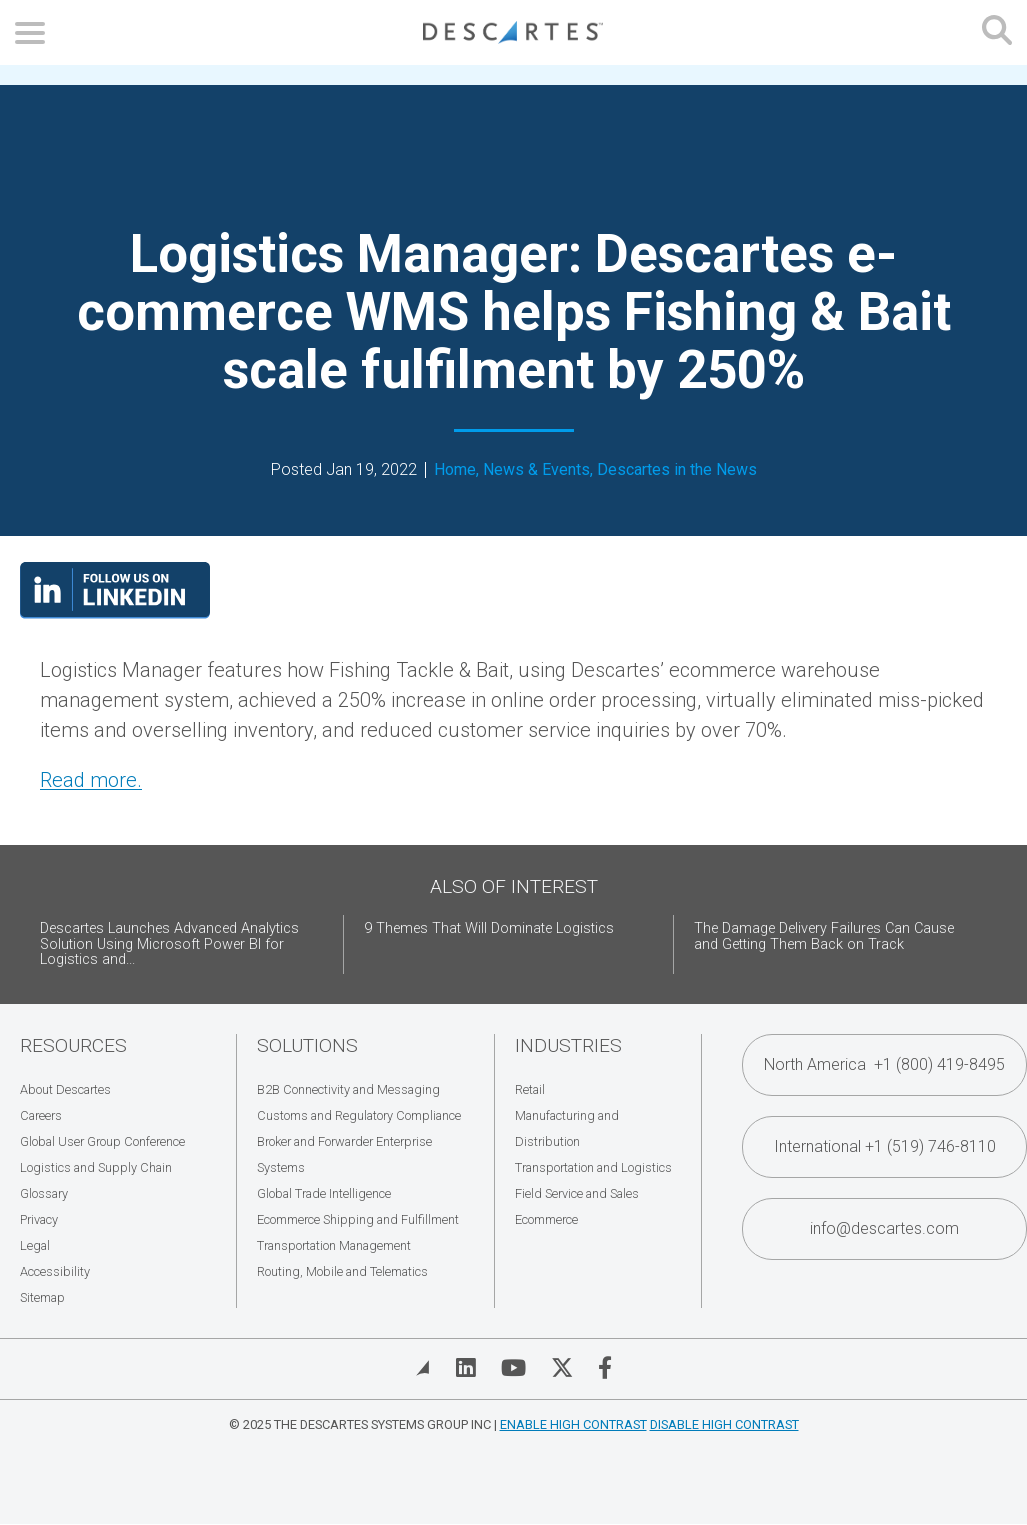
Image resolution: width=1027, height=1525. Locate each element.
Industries (568, 1045)
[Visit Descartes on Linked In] (466, 1368)
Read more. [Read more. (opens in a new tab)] (91, 780)
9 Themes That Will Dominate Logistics (489, 928)
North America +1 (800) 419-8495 (884, 1064)
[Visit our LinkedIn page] (115, 612)
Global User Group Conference (102, 1141)
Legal (35, 1245)
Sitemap (42, 1297)
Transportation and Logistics (593, 1167)
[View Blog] (423, 1368)
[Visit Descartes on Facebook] (605, 1368)
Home (455, 470)
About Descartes (65, 1089)
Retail (530, 1089)
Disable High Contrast (724, 1424)
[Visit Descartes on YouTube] (513, 1368)
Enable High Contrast (573, 1424)
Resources (73, 1045)
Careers (41, 1115)
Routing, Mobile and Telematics (342, 1271)
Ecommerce (546, 1219)
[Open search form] (997, 32)
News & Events (536, 470)
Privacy (39, 1219)
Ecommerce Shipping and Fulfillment (358, 1219)
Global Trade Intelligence (324, 1193)
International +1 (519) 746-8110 (885, 1146)
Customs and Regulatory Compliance (359, 1115)
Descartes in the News (677, 470)
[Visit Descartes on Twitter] (562, 1368)
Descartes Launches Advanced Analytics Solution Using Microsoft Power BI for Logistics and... (169, 944)
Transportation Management (334, 1245)
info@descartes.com (884, 1228)
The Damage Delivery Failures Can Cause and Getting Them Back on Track (824, 936)
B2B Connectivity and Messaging (348, 1089)
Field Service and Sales (577, 1193)
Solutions (307, 1045)
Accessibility (55, 1271)
